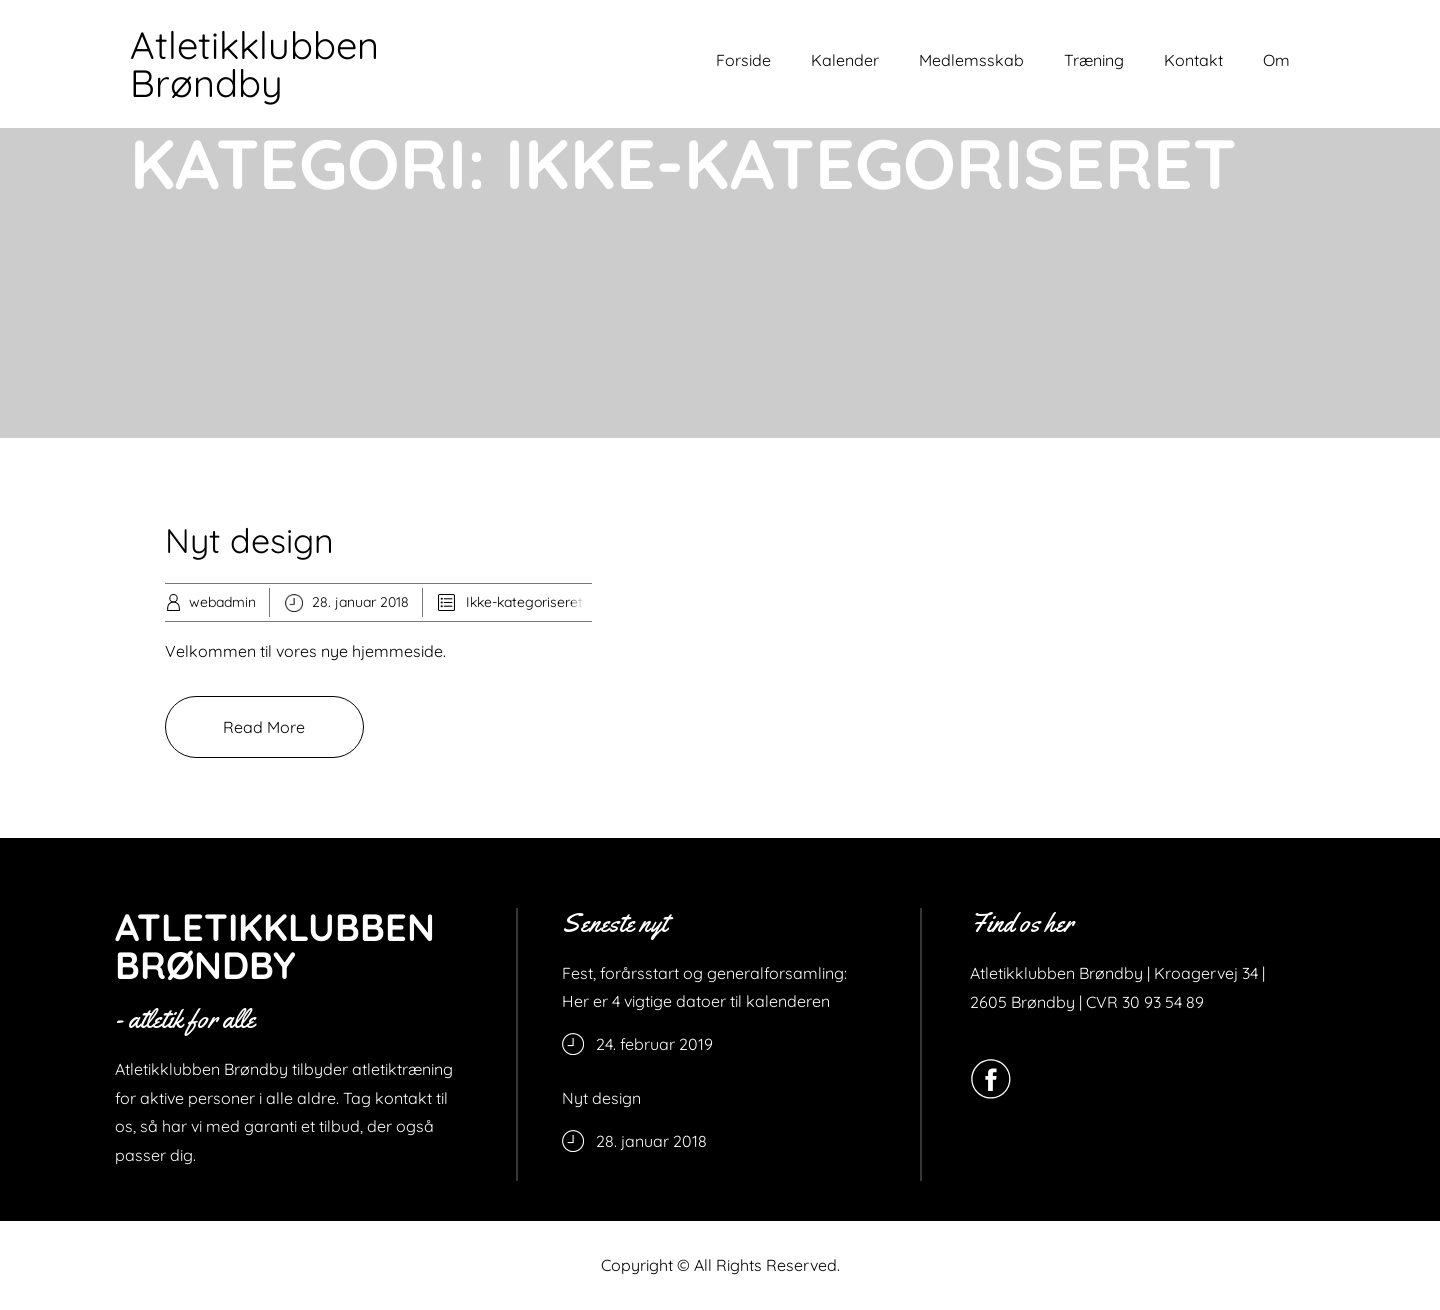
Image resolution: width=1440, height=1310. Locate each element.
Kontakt (1193, 60)
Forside (743, 60)
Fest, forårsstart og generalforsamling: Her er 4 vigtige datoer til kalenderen (704, 987)
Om (1276, 60)
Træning (1094, 60)
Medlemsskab (971, 60)
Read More (264, 727)
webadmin (222, 602)
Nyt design (249, 540)
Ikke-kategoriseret (524, 602)
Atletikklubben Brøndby (254, 64)
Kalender (845, 60)
